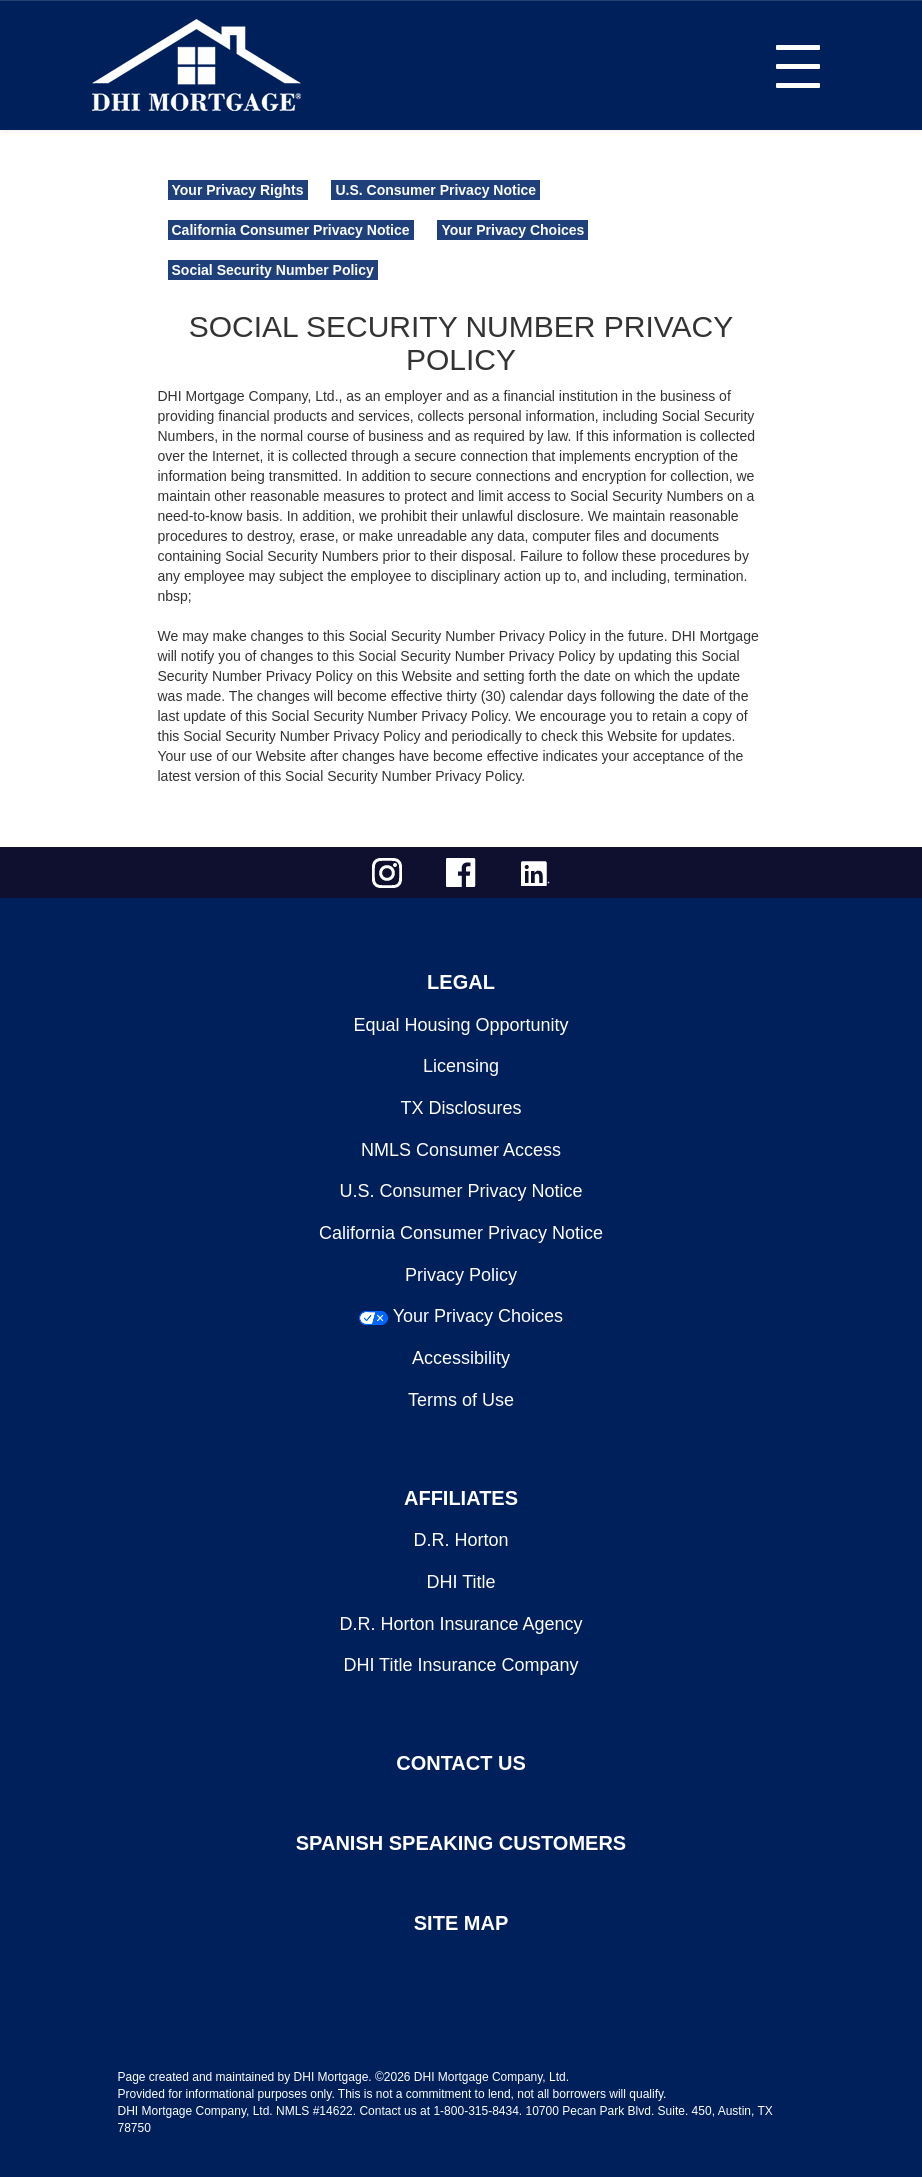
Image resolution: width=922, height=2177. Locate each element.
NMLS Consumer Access (461, 1150)
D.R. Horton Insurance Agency (460, 1624)
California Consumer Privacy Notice (291, 230)
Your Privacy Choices (512, 230)
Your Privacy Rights (238, 190)
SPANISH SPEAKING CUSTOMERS (461, 1843)
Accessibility (461, 1358)
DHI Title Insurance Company (460, 1665)
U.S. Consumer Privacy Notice (435, 190)
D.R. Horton (460, 1540)
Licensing (461, 1066)
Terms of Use (461, 1400)
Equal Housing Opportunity (460, 1025)
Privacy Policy (461, 1275)
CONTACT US (461, 1763)
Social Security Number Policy (273, 270)
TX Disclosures (460, 1108)
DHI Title (460, 1582)
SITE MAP (461, 1923)
